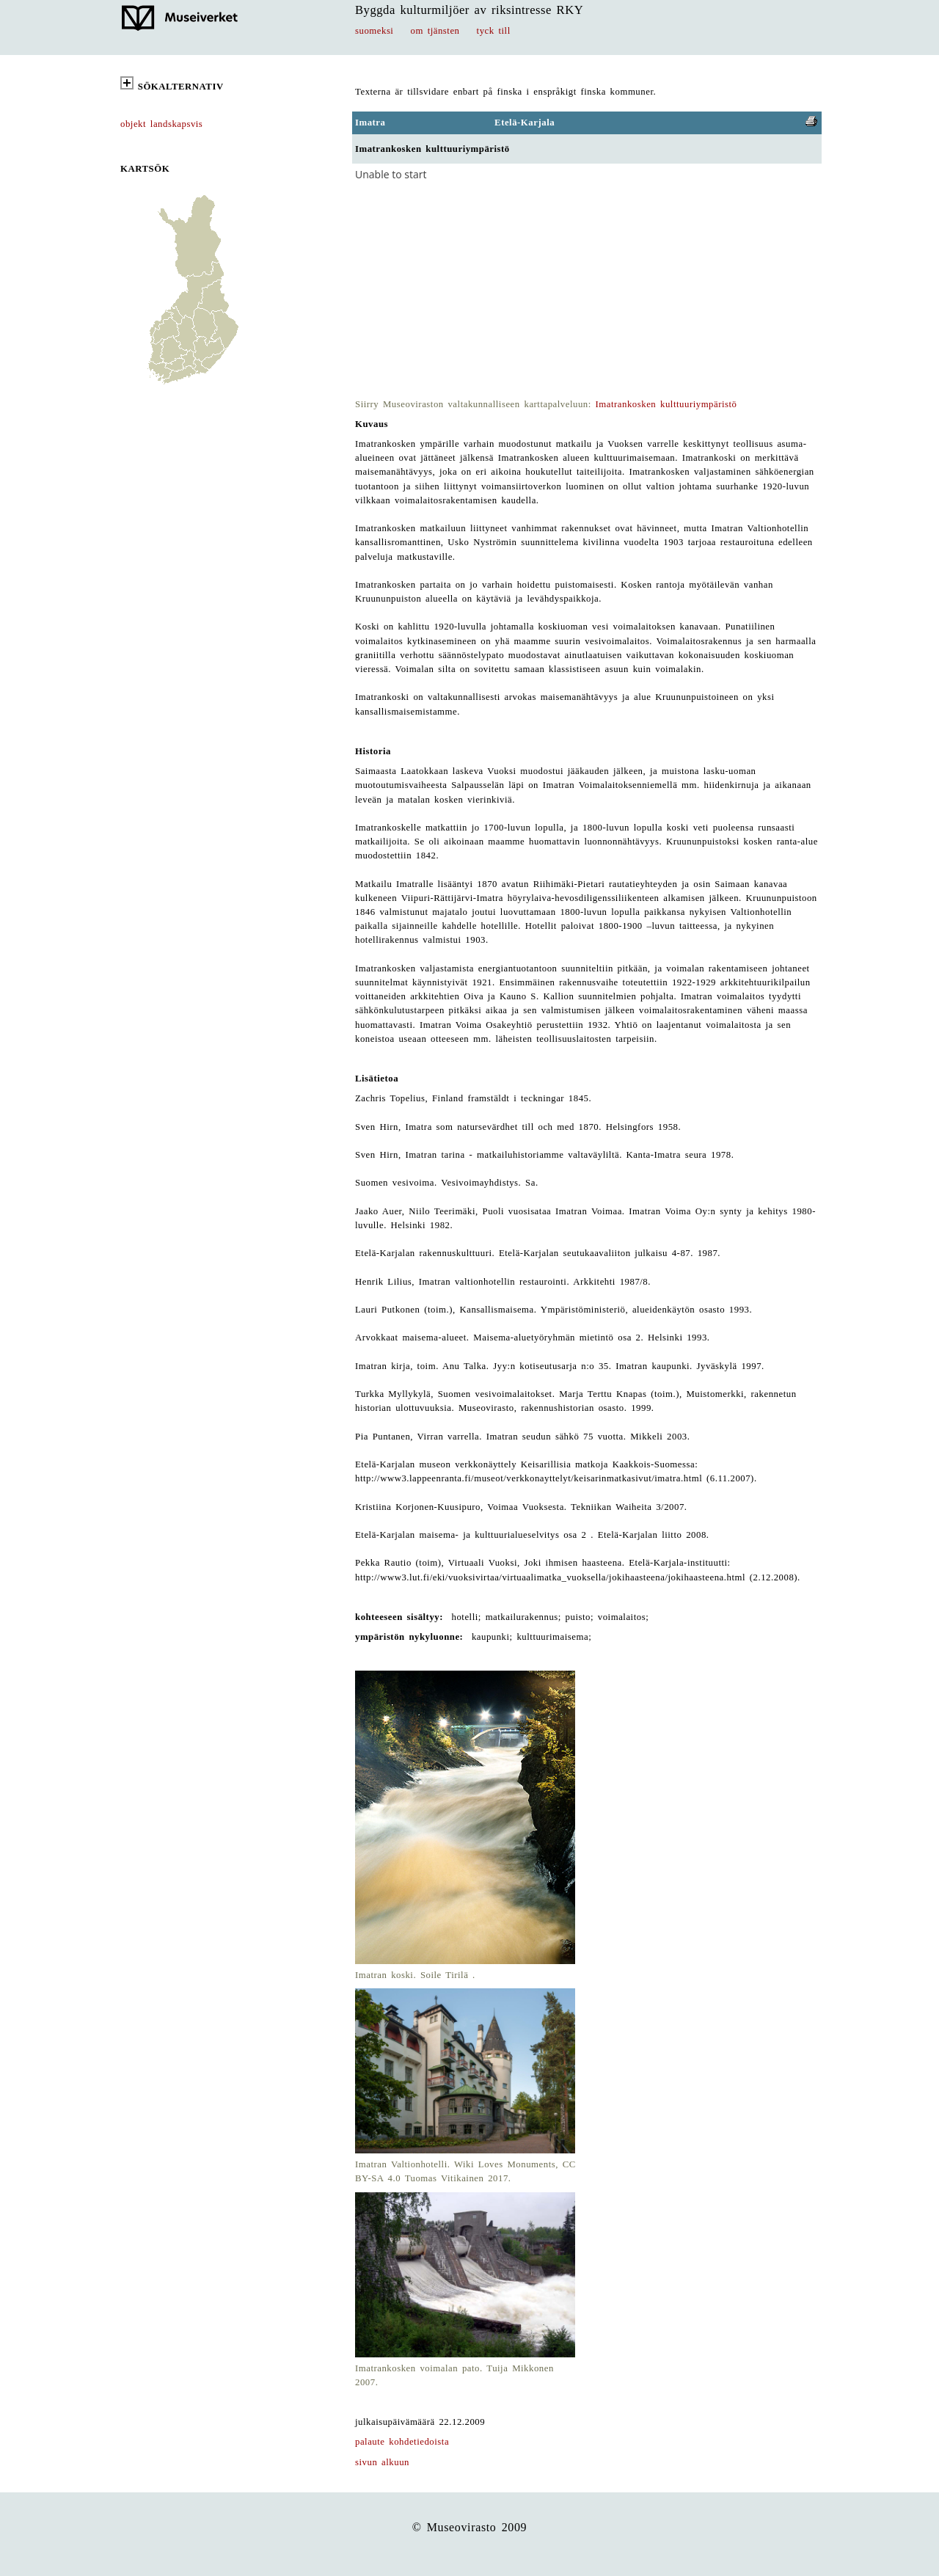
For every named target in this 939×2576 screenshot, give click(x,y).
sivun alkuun (382, 2462)
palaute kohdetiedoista (402, 2442)
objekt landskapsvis (161, 124)
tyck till (494, 31)
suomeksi (374, 31)
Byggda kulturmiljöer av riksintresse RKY (469, 10)
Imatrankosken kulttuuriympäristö (666, 404)
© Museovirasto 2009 (469, 2527)
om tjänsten (435, 31)
